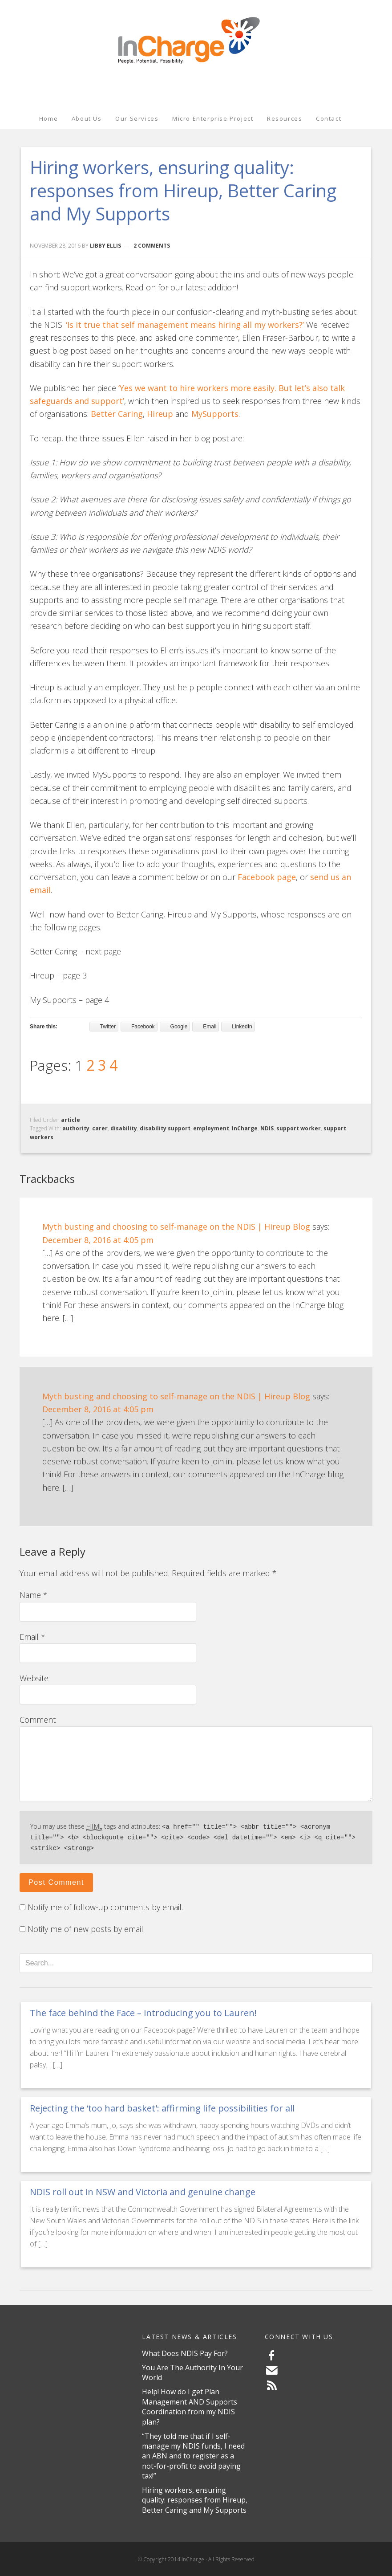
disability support (165, 1128)
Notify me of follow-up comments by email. (105, 1905)
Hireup (160, 413)
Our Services (136, 118)
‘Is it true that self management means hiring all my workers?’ (185, 324)
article (70, 1120)
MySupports (214, 413)
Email (32, 1636)
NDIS (267, 1128)
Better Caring (117, 413)
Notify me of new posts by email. (86, 1927)
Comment (38, 1719)
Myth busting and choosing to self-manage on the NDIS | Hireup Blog (176, 1226)
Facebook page (267, 877)
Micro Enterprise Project (212, 118)
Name (34, 1595)
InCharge (196, 36)
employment (211, 1128)
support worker (298, 1128)
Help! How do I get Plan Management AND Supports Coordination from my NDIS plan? (189, 2405)
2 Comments (151, 245)
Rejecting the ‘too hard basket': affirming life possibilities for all (162, 2107)
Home (48, 118)
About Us (87, 118)
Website (34, 1678)
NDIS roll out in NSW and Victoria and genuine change (142, 2191)
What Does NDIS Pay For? (185, 2352)
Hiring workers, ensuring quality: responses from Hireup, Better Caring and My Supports (194, 2499)
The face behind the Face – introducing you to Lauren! (143, 2011)
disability (123, 1128)
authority (75, 1128)
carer (100, 1128)
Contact (328, 118)
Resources (284, 118)
